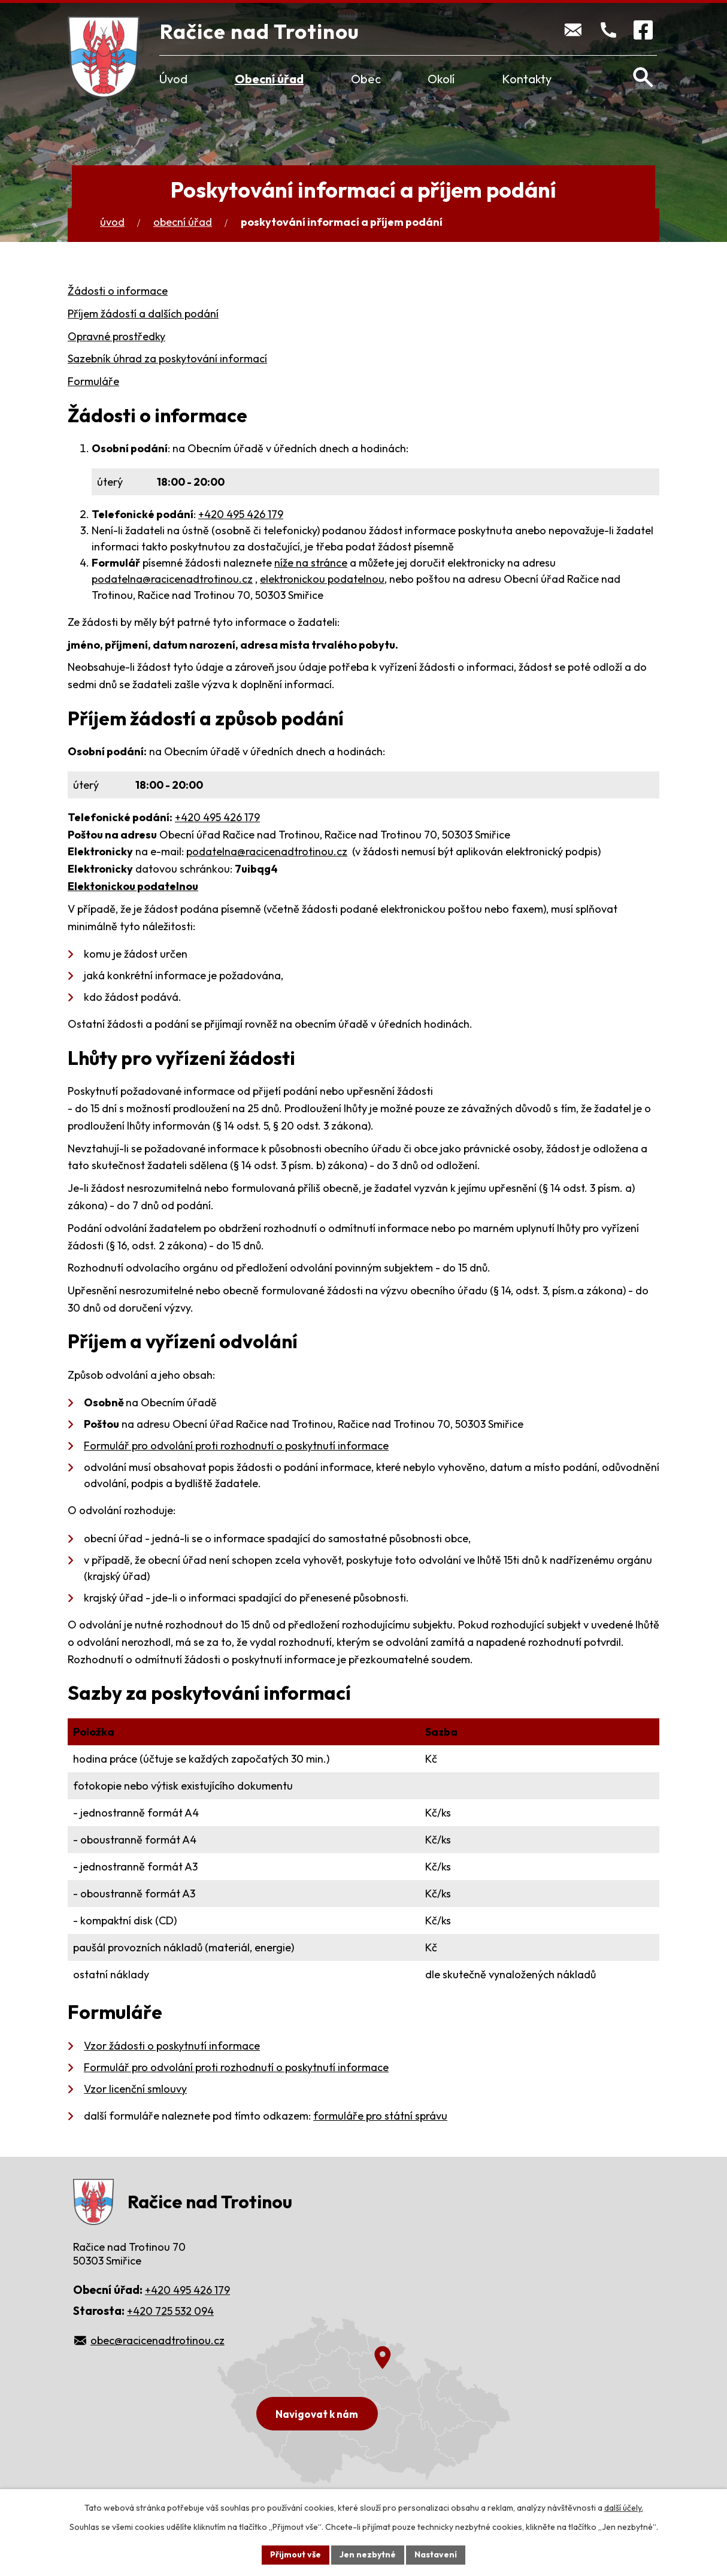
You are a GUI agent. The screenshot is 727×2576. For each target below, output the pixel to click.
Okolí (441, 78)
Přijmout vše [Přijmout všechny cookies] (295, 2554)
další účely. (623, 2507)
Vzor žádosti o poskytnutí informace (172, 2046)
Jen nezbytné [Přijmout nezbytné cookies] (368, 2554)
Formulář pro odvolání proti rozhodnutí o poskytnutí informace (236, 1445)
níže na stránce (310, 563)
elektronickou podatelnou (322, 579)
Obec (366, 78)
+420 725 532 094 (170, 2311)
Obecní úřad (269, 78)
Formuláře (93, 381)
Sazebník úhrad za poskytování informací (167, 358)
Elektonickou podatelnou (133, 886)
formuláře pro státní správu (380, 2116)
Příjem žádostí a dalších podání (143, 313)
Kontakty (527, 78)
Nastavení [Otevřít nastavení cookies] (435, 2554)
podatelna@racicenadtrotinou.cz (172, 579)
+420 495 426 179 (240, 514)
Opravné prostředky (116, 336)
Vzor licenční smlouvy (135, 2089)
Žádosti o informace (118, 291)
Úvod (173, 78)
